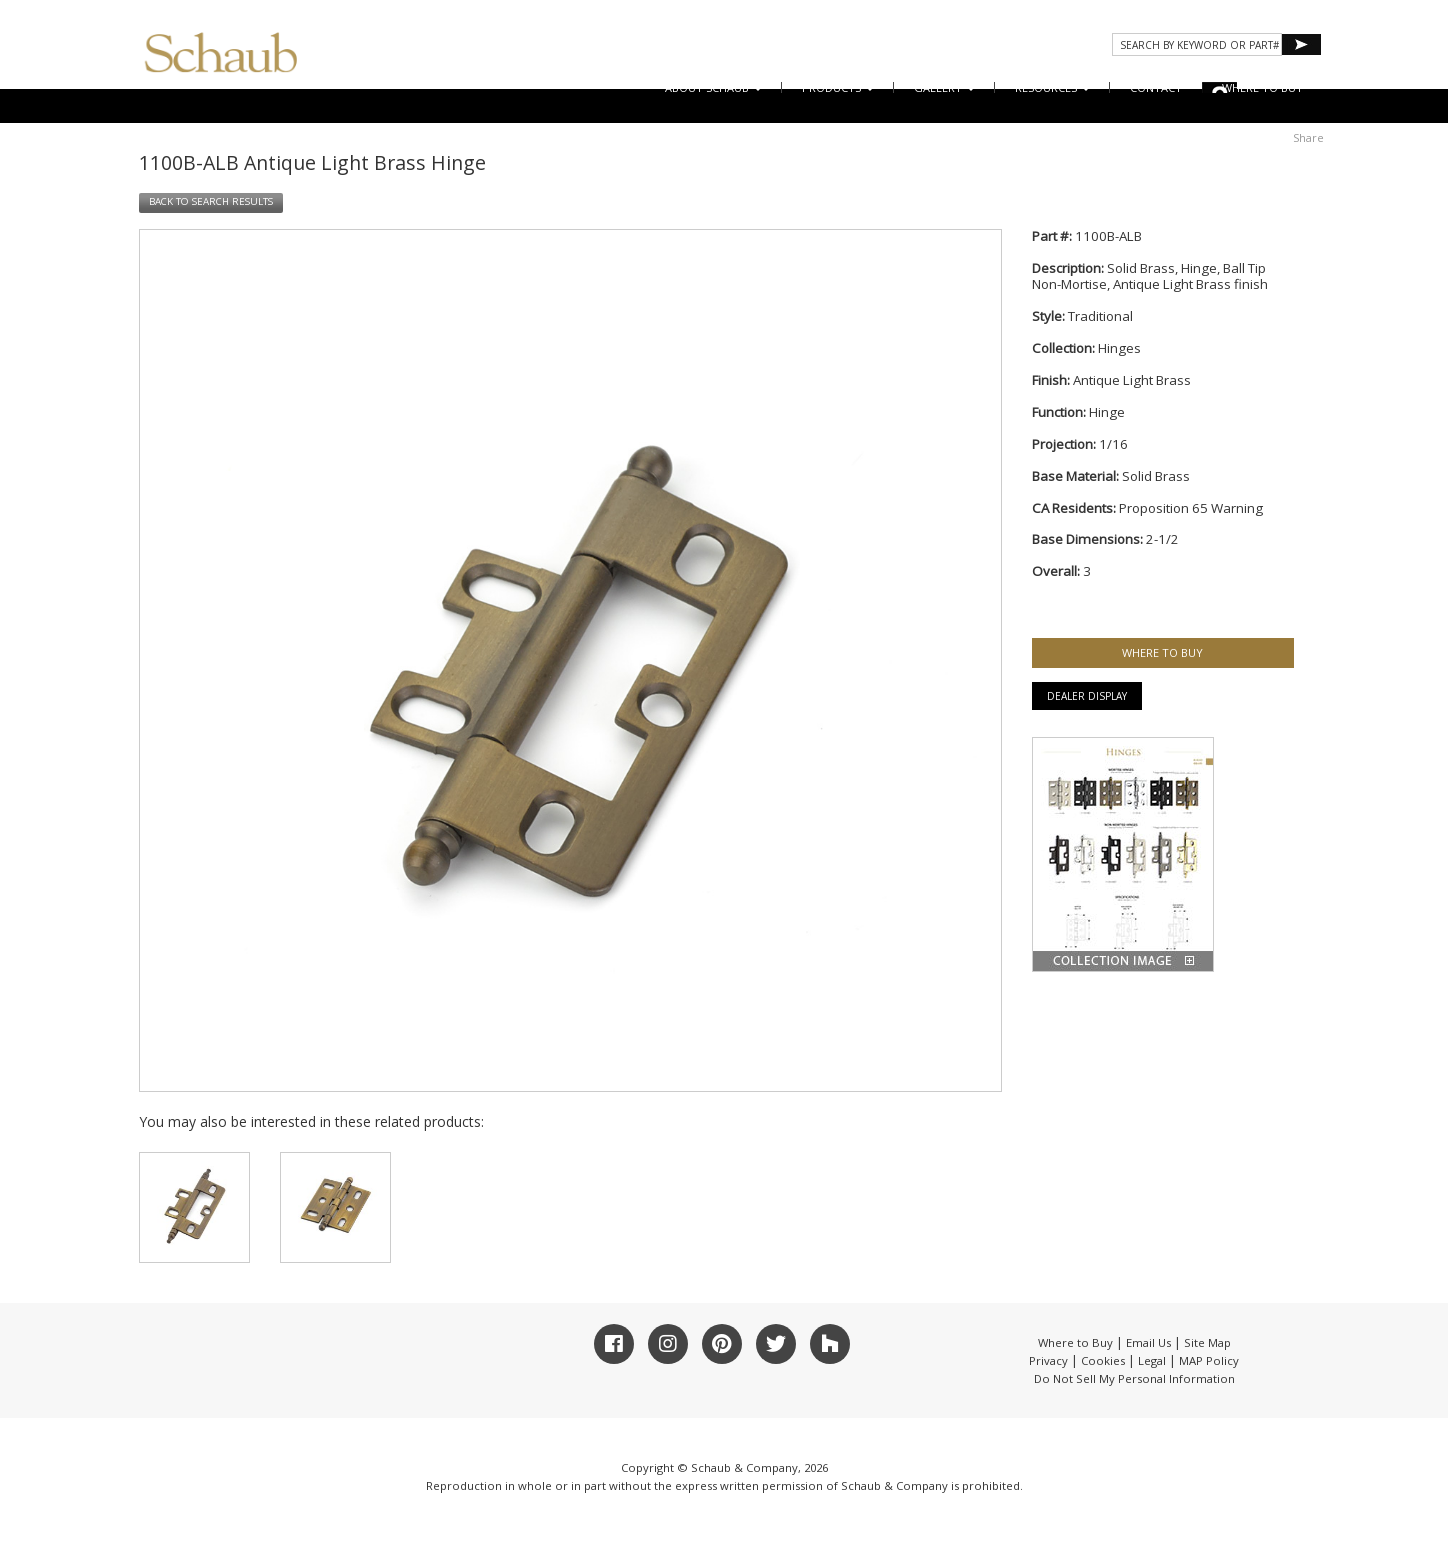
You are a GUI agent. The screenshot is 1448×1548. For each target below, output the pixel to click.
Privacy (1048, 1360)
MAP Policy (1209, 1360)
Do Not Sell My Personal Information (1134, 1378)
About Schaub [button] (713, 87)
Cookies (1103, 1360)
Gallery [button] (944, 87)
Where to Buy (1075, 1342)
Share (1308, 137)
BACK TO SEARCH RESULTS (211, 201)
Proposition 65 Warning (1191, 508)
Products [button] (838, 87)
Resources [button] (1052, 87)
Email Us (1148, 1342)
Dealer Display (1087, 696)
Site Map (1207, 1342)
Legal (1152, 1360)
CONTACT (1156, 87)
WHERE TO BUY (1262, 87)
